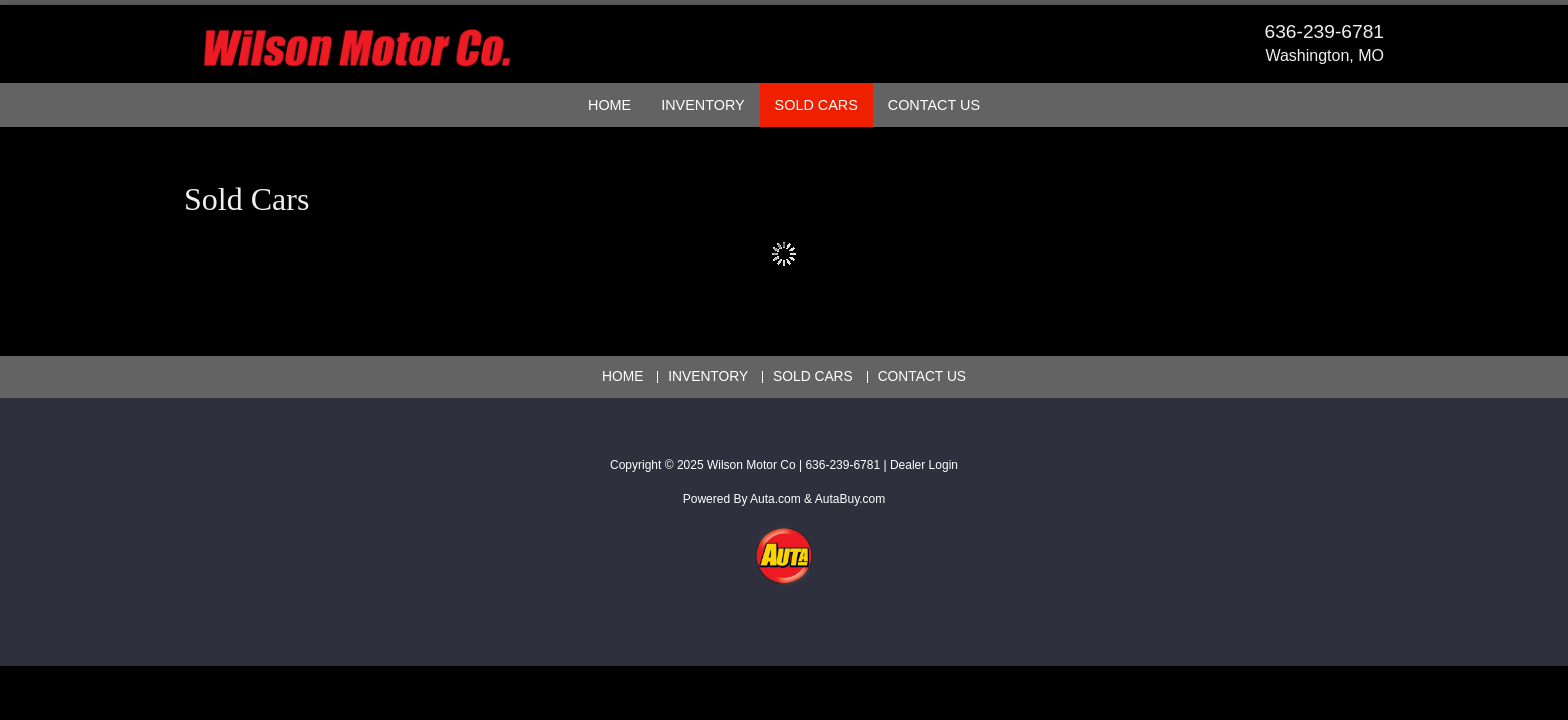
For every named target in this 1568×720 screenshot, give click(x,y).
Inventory (702, 105)
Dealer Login (924, 465)
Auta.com (775, 499)
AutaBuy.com (850, 499)
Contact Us (934, 105)
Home (609, 105)
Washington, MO (1324, 55)
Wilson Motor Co (751, 465)
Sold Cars (816, 105)
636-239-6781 (1325, 31)
